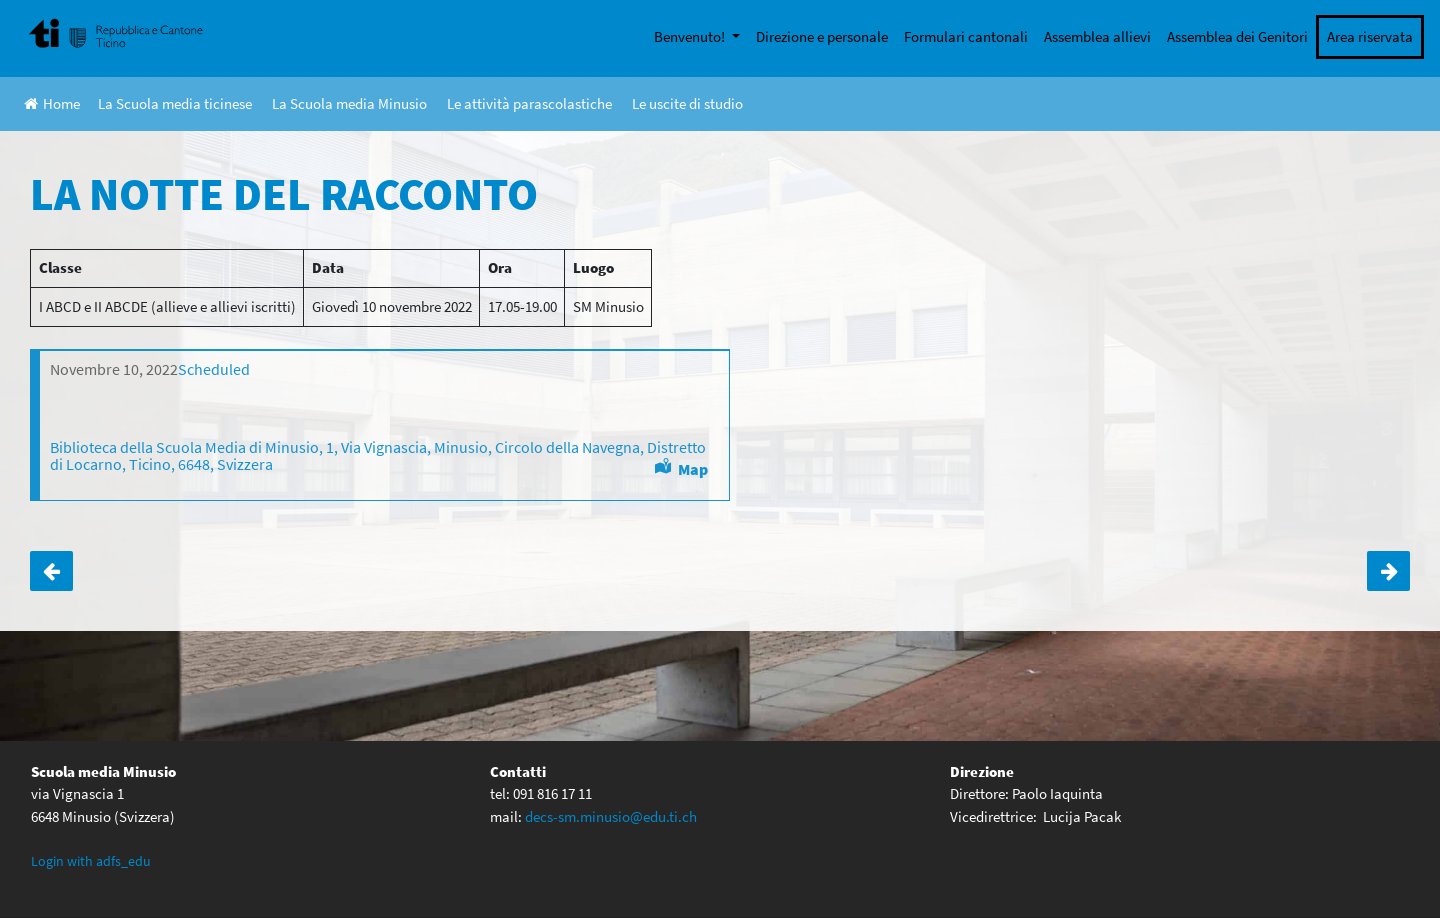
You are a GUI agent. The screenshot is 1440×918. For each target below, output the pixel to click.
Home (52, 103)
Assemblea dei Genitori (1237, 36)
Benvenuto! (691, 36)
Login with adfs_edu (91, 861)
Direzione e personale (822, 36)
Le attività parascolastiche (529, 103)
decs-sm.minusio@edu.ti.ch (611, 816)
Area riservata (1370, 36)
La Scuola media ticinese (175, 103)
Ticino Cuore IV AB (1388, 571)
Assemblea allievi (1097, 36)
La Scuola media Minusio (349, 103)
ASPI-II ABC (51, 571)
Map (693, 469)
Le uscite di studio (687, 103)
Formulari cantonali (966, 36)
